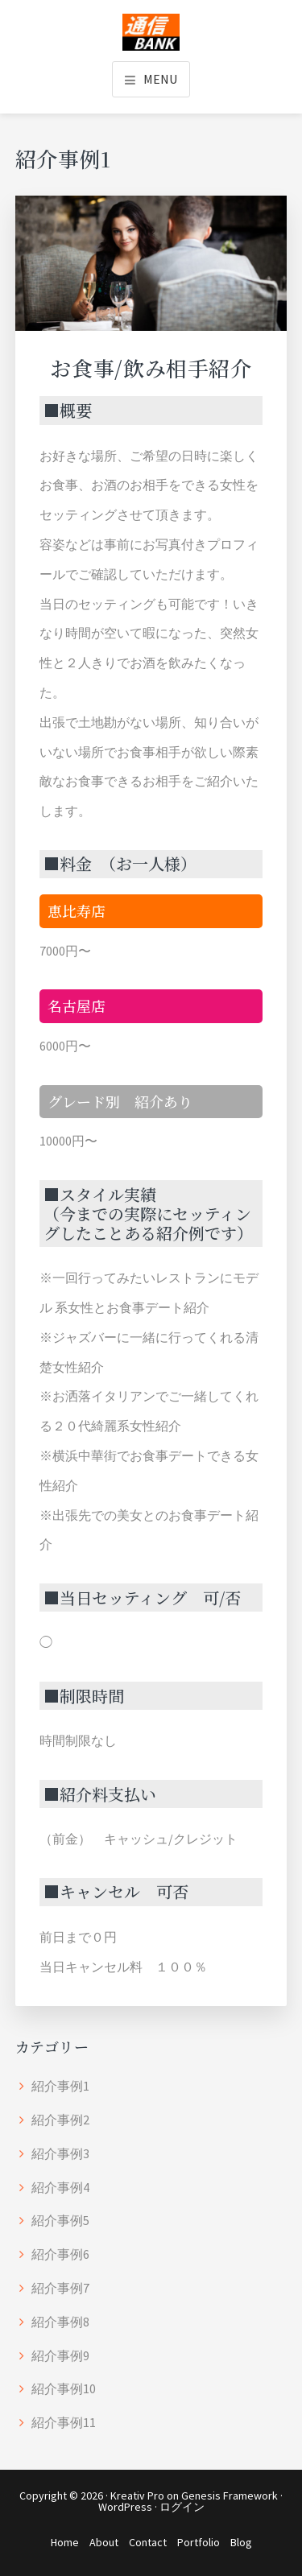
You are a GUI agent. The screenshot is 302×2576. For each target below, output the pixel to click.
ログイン (182, 2507)
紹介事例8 (60, 2322)
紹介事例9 (60, 2355)
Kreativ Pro (137, 2495)
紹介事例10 (63, 2388)
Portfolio (198, 2542)
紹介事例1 (60, 2086)
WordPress (125, 2507)
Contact (148, 2542)
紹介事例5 (60, 2220)
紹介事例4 (60, 2187)
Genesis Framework (229, 2495)
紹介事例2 (60, 2120)
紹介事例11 (63, 2422)
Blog (241, 2542)
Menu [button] (160, 79)
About (103, 2542)
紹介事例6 (60, 2254)
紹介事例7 (60, 2288)
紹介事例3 (60, 2153)
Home (65, 2542)
